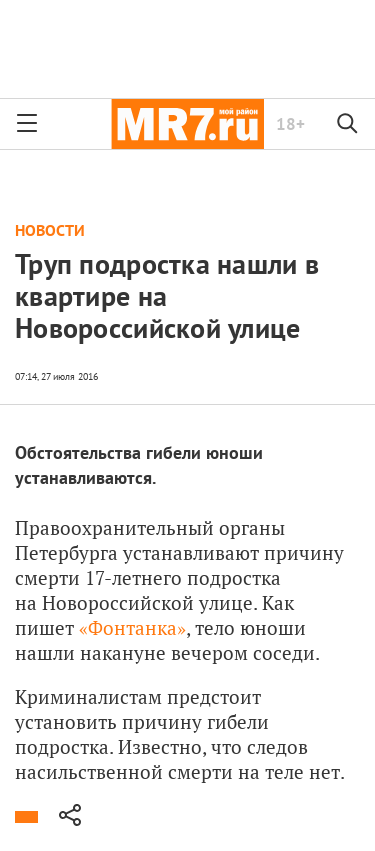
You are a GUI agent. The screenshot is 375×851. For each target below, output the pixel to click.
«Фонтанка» (132, 627)
